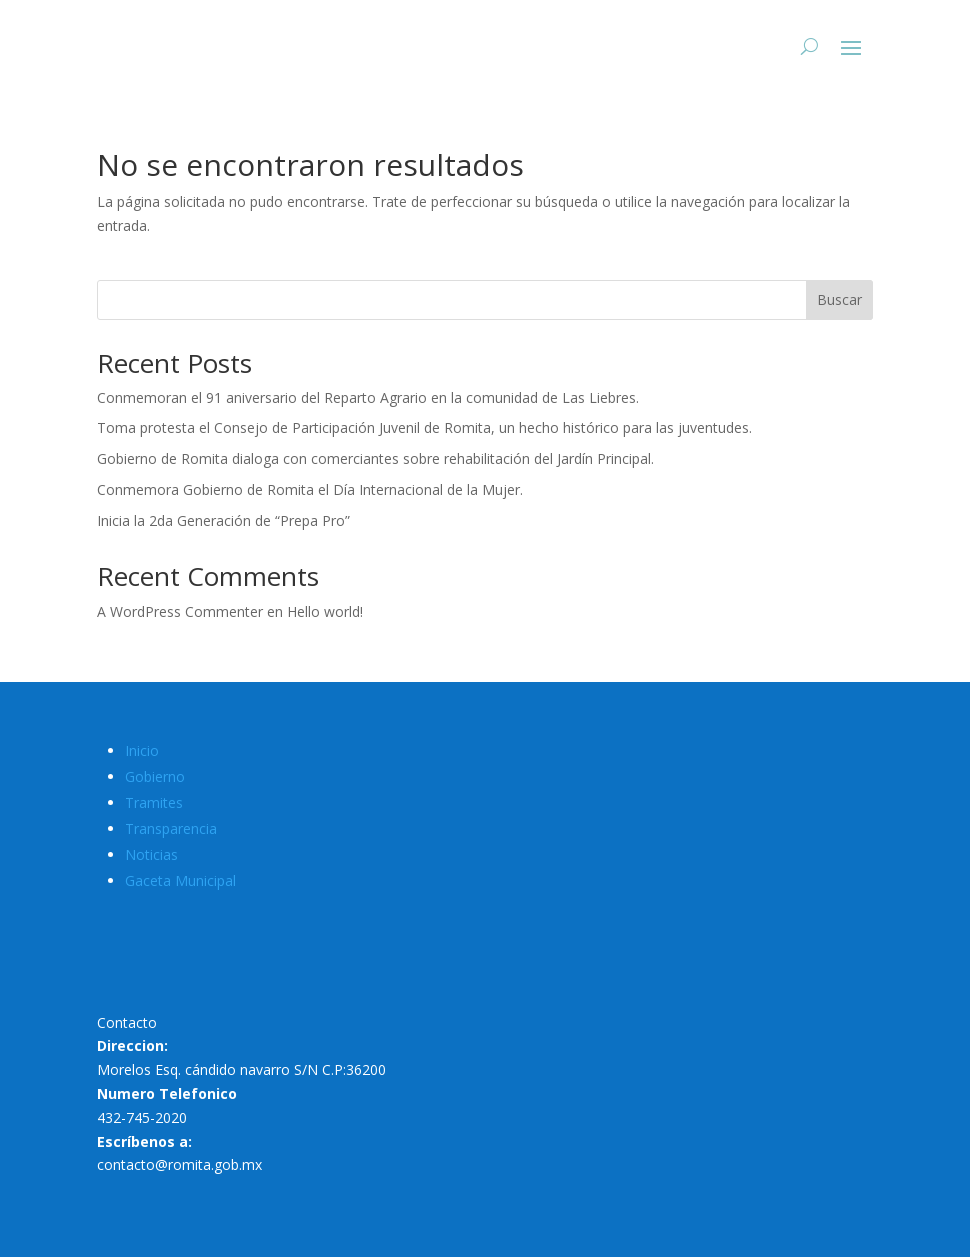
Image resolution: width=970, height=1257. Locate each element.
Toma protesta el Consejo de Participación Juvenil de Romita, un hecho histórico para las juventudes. (424, 427)
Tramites (154, 802)
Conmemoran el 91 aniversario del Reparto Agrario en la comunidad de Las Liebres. (368, 397)
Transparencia (171, 828)
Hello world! (325, 611)
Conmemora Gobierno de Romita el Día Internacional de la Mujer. (310, 489)
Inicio (142, 750)
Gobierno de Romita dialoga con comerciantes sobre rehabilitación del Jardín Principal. (375, 458)
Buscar (839, 299)
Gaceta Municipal (180, 880)
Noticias (151, 854)
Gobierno (155, 776)
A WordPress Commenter (180, 611)
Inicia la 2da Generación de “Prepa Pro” (223, 520)
